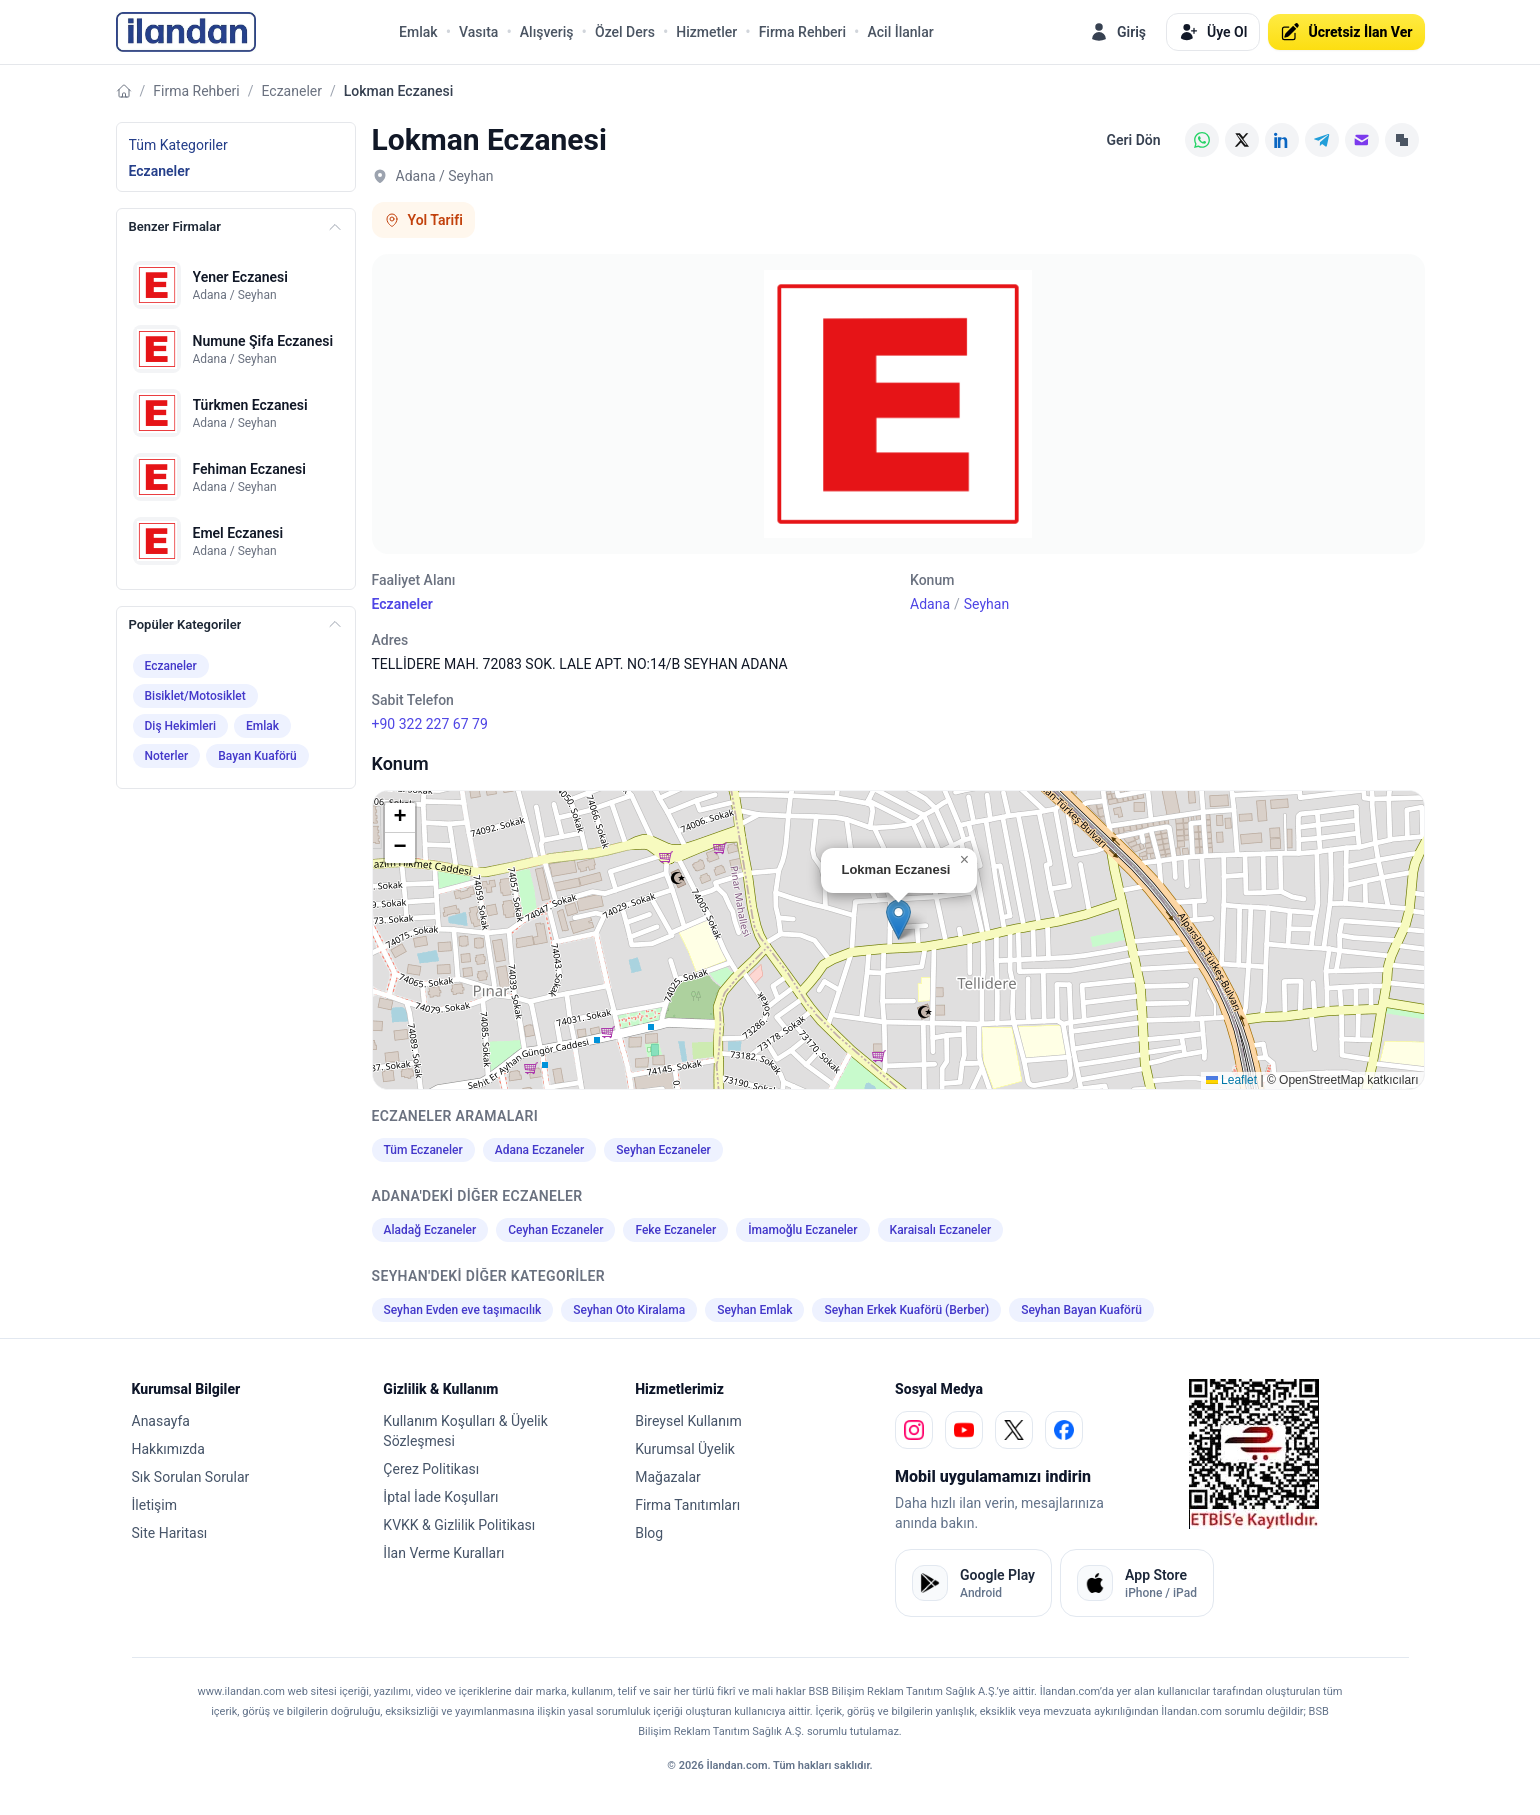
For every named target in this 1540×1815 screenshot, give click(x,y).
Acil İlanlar (900, 32)
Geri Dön (1133, 140)
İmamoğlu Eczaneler (802, 1230)
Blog (649, 1533)
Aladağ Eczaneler (430, 1230)
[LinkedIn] (1282, 140)
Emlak (418, 32)
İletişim (155, 1505)
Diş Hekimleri (181, 726)
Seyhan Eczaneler (663, 1150)
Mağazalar (668, 1477)
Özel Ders (625, 32)
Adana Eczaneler (540, 1150)
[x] (1014, 1430)
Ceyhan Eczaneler (555, 1230)
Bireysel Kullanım (688, 1421)
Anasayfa (161, 1421)
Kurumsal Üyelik (685, 1449)
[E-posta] (1362, 140)
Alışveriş (547, 32)
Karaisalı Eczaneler (941, 1230)
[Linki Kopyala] (1402, 140)
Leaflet (1231, 1080)
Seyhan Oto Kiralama (629, 1310)
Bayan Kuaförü (257, 756)
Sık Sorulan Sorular (191, 1477)
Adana (930, 604)
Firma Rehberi (802, 32)
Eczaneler (292, 91)
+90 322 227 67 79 (430, 724)
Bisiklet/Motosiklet (195, 696)
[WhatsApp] (1202, 140)
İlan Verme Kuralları (443, 1553)
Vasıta (478, 32)
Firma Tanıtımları (687, 1505)
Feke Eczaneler (675, 1230)
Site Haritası (170, 1533)
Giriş (1117, 32)
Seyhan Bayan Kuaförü (1081, 1310)
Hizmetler (706, 32)
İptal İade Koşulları (440, 1497)
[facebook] (1064, 1430)
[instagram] (914, 1430)
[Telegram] (1322, 140)
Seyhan (986, 604)
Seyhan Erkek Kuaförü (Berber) (906, 1310)
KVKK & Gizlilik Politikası (459, 1525)
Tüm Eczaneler (423, 1150)
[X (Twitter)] (1242, 140)
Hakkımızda (168, 1449)
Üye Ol (1213, 32)
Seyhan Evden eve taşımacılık (463, 1310)
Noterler (167, 756)
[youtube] (964, 1430)
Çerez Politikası (431, 1469)
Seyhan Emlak (754, 1310)
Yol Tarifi (423, 220)
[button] (898, 919)
